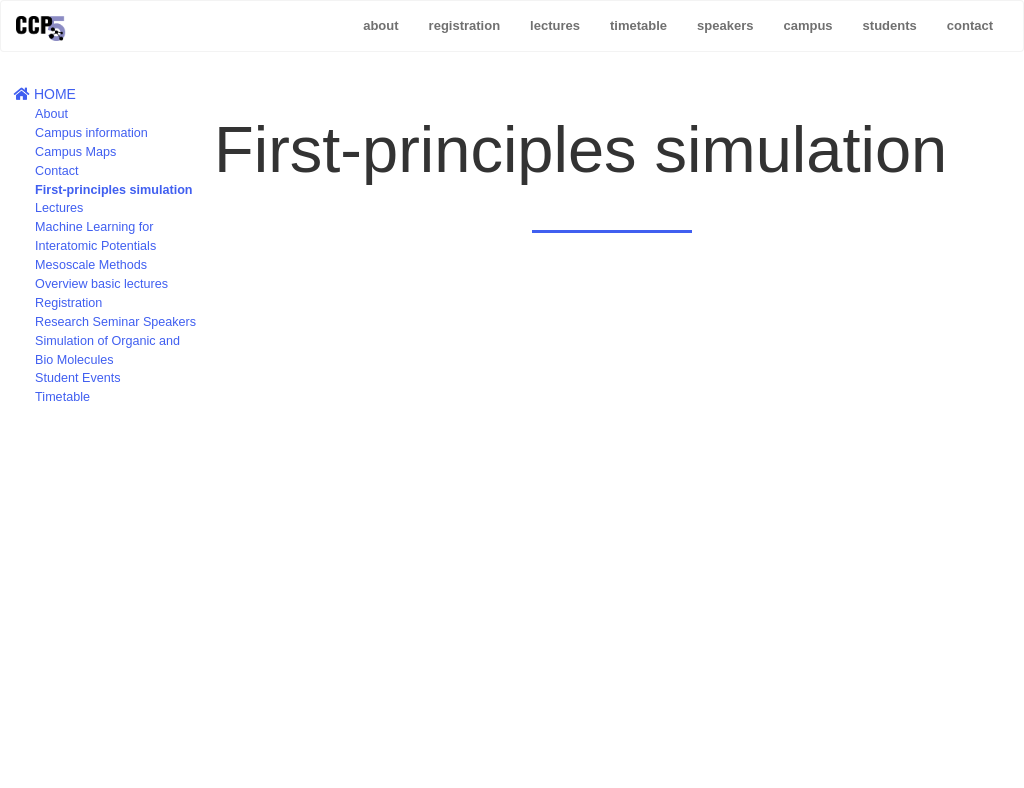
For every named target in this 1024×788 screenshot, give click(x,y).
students (890, 25)
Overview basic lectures (101, 284)
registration (465, 25)
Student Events (77, 378)
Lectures (59, 208)
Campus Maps (75, 152)
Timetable (62, 397)
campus (807, 25)
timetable (638, 25)
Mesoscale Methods (91, 265)
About (51, 114)
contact (970, 25)
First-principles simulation (113, 190)
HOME (45, 94)
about (380, 25)
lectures (555, 25)
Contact (56, 171)
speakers (725, 25)
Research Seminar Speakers (115, 322)
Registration (68, 303)
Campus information (91, 133)
